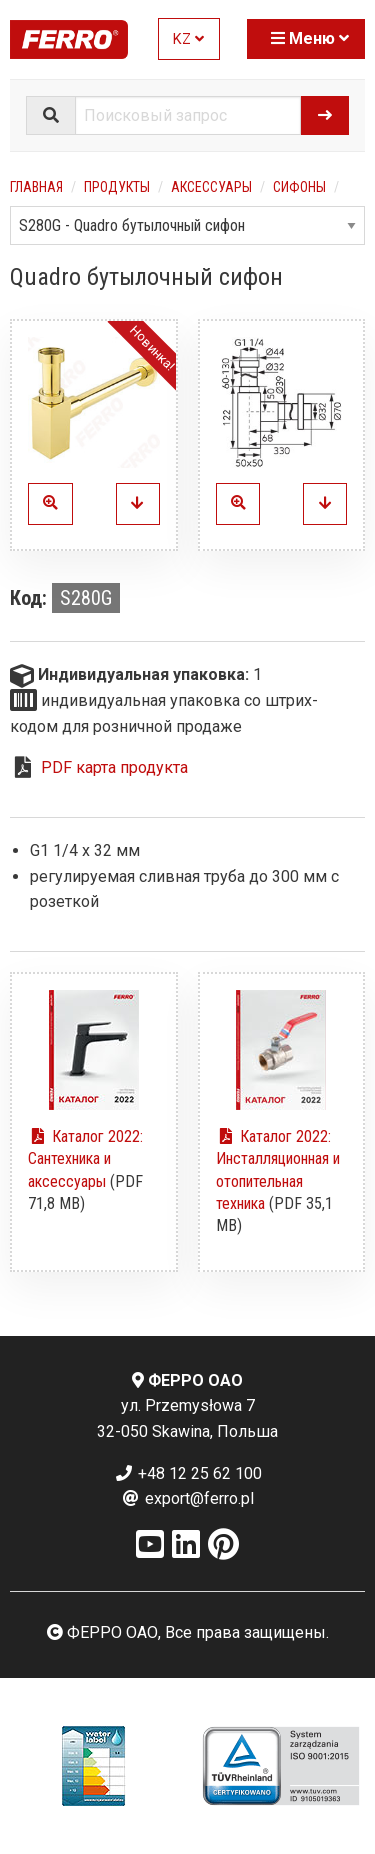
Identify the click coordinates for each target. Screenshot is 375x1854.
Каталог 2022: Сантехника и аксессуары (85, 1159)
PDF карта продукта (114, 767)
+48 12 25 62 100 (188, 1473)
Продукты (117, 187)
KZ (188, 39)
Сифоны (299, 187)
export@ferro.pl (187, 1498)
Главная (36, 187)
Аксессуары (211, 187)
